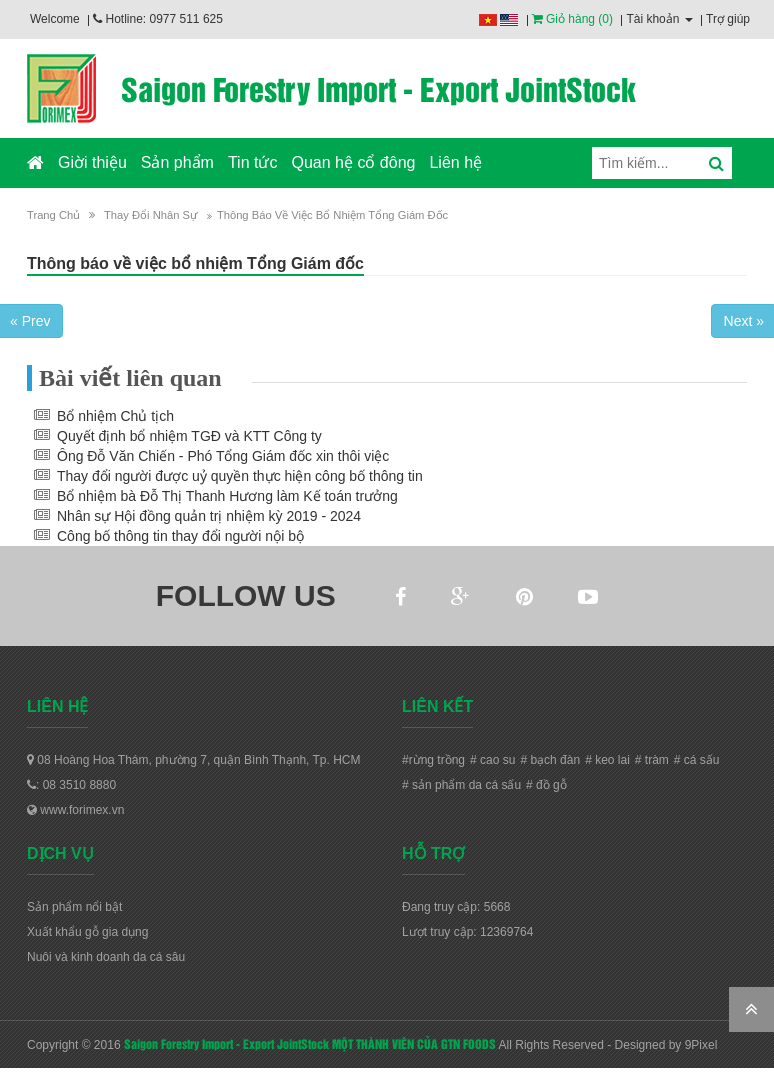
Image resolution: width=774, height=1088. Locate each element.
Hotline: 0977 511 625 (158, 19)
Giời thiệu (92, 162)
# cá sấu (697, 760)
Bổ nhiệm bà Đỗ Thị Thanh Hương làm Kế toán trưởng (227, 496)
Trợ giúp (728, 19)
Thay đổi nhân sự (151, 215)
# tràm (652, 760)
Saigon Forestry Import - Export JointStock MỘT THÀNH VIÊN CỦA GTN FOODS (310, 1043)
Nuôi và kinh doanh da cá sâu (106, 957)
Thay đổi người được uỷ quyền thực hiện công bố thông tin (240, 476)
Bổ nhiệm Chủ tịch (115, 416)
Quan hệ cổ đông (353, 162)
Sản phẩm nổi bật (74, 907)
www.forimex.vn (75, 810)
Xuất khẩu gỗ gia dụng (87, 932)
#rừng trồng (433, 760)
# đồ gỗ (546, 785)
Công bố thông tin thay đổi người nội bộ (180, 536)
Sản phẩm (177, 162)
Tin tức (253, 162)
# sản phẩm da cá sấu (461, 785)
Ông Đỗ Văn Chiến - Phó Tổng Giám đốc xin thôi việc (223, 456)
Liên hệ (455, 162)
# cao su (492, 760)
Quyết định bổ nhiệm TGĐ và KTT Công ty (189, 436)
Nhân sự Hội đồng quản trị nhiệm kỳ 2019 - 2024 (209, 516)
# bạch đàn (550, 760)
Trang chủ (53, 215)
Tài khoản (659, 19)
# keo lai (607, 760)
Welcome (55, 19)
